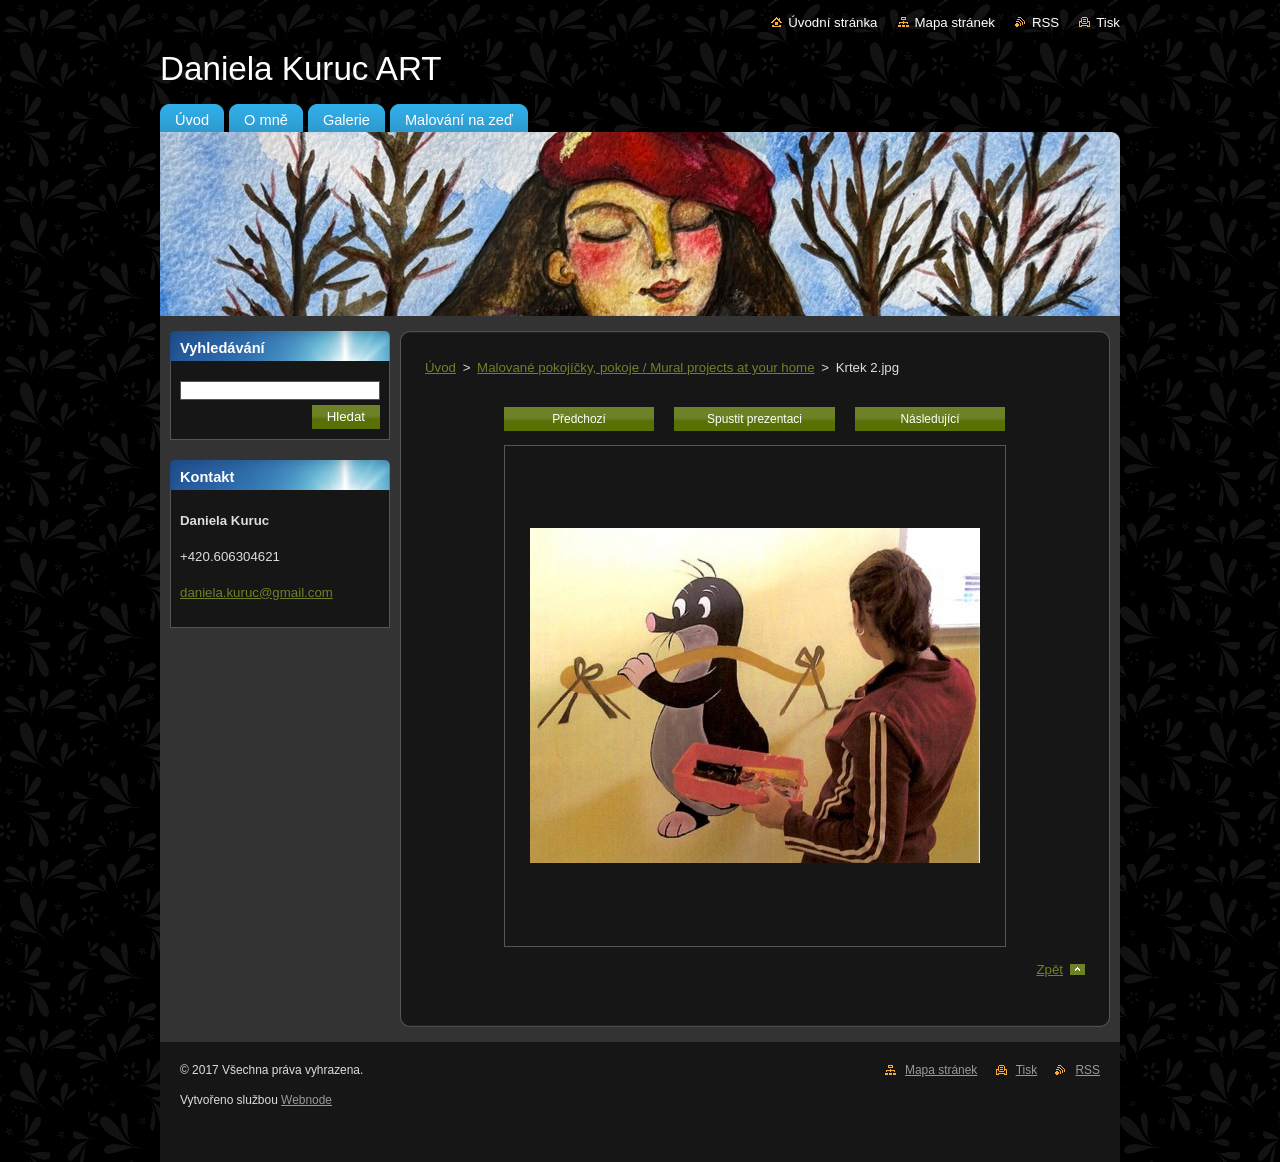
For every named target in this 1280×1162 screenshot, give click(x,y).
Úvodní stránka (832, 22)
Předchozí (579, 419)
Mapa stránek (955, 22)
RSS (1045, 22)
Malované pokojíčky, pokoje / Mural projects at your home (645, 367)
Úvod (440, 367)
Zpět (1049, 969)
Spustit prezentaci (754, 419)
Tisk (1108, 22)
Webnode (306, 1100)
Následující (929, 419)
